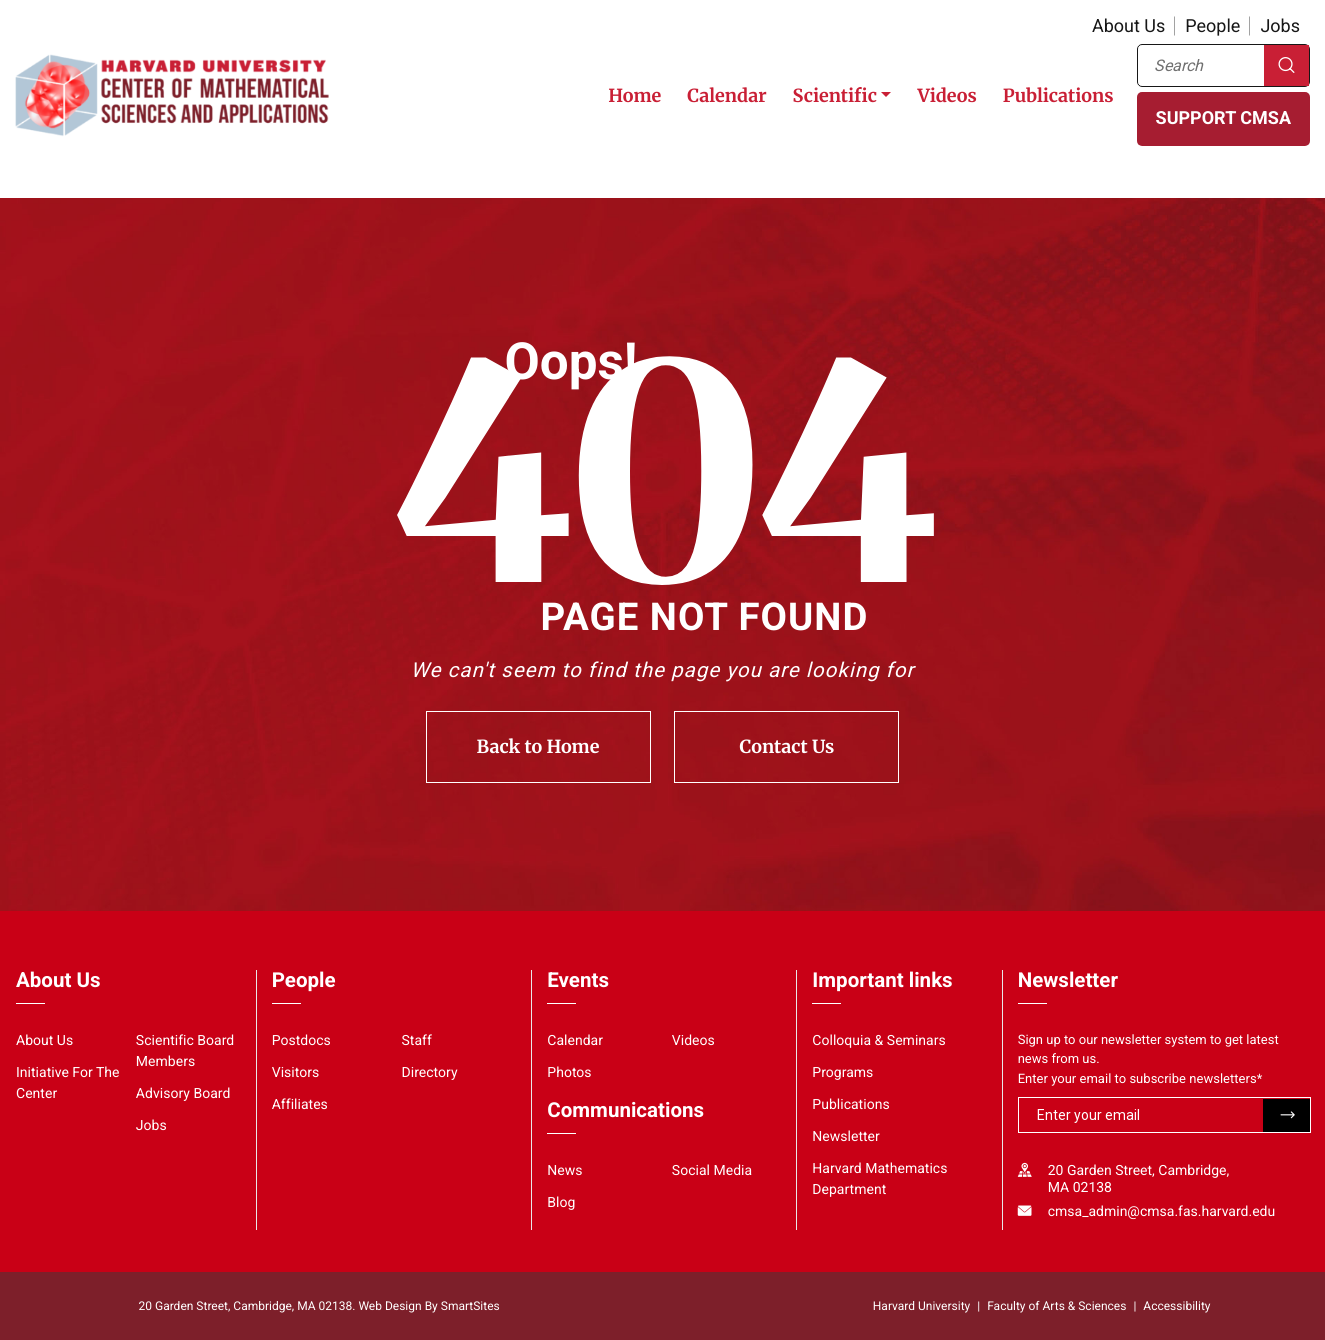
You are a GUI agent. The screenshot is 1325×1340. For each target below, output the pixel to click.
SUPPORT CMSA (1223, 118)
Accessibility (1176, 1306)
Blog (561, 1203)
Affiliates (300, 1105)
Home (634, 95)
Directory (430, 1073)
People (1212, 26)
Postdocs (301, 1041)
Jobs (1280, 26)
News (564, 1171)
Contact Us (787, 746)
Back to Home (538, 746)
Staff (417, 1041)
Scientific (835, 95)
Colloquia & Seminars (878, 1041)
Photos (569, 1073)
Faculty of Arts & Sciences (1056, 1306)
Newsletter (846, 1137)
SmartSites (470, 1306)
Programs (842, 1073)
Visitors (296, 1073)
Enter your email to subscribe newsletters (1140, 1079)
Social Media (712, 1171)
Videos (946, 95)
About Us (1128, 26)
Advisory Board (183, 1094)
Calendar (726, 95)
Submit (1286, 1116)
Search (1286, 65)
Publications (1058, 95)
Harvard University (921, 1306)
